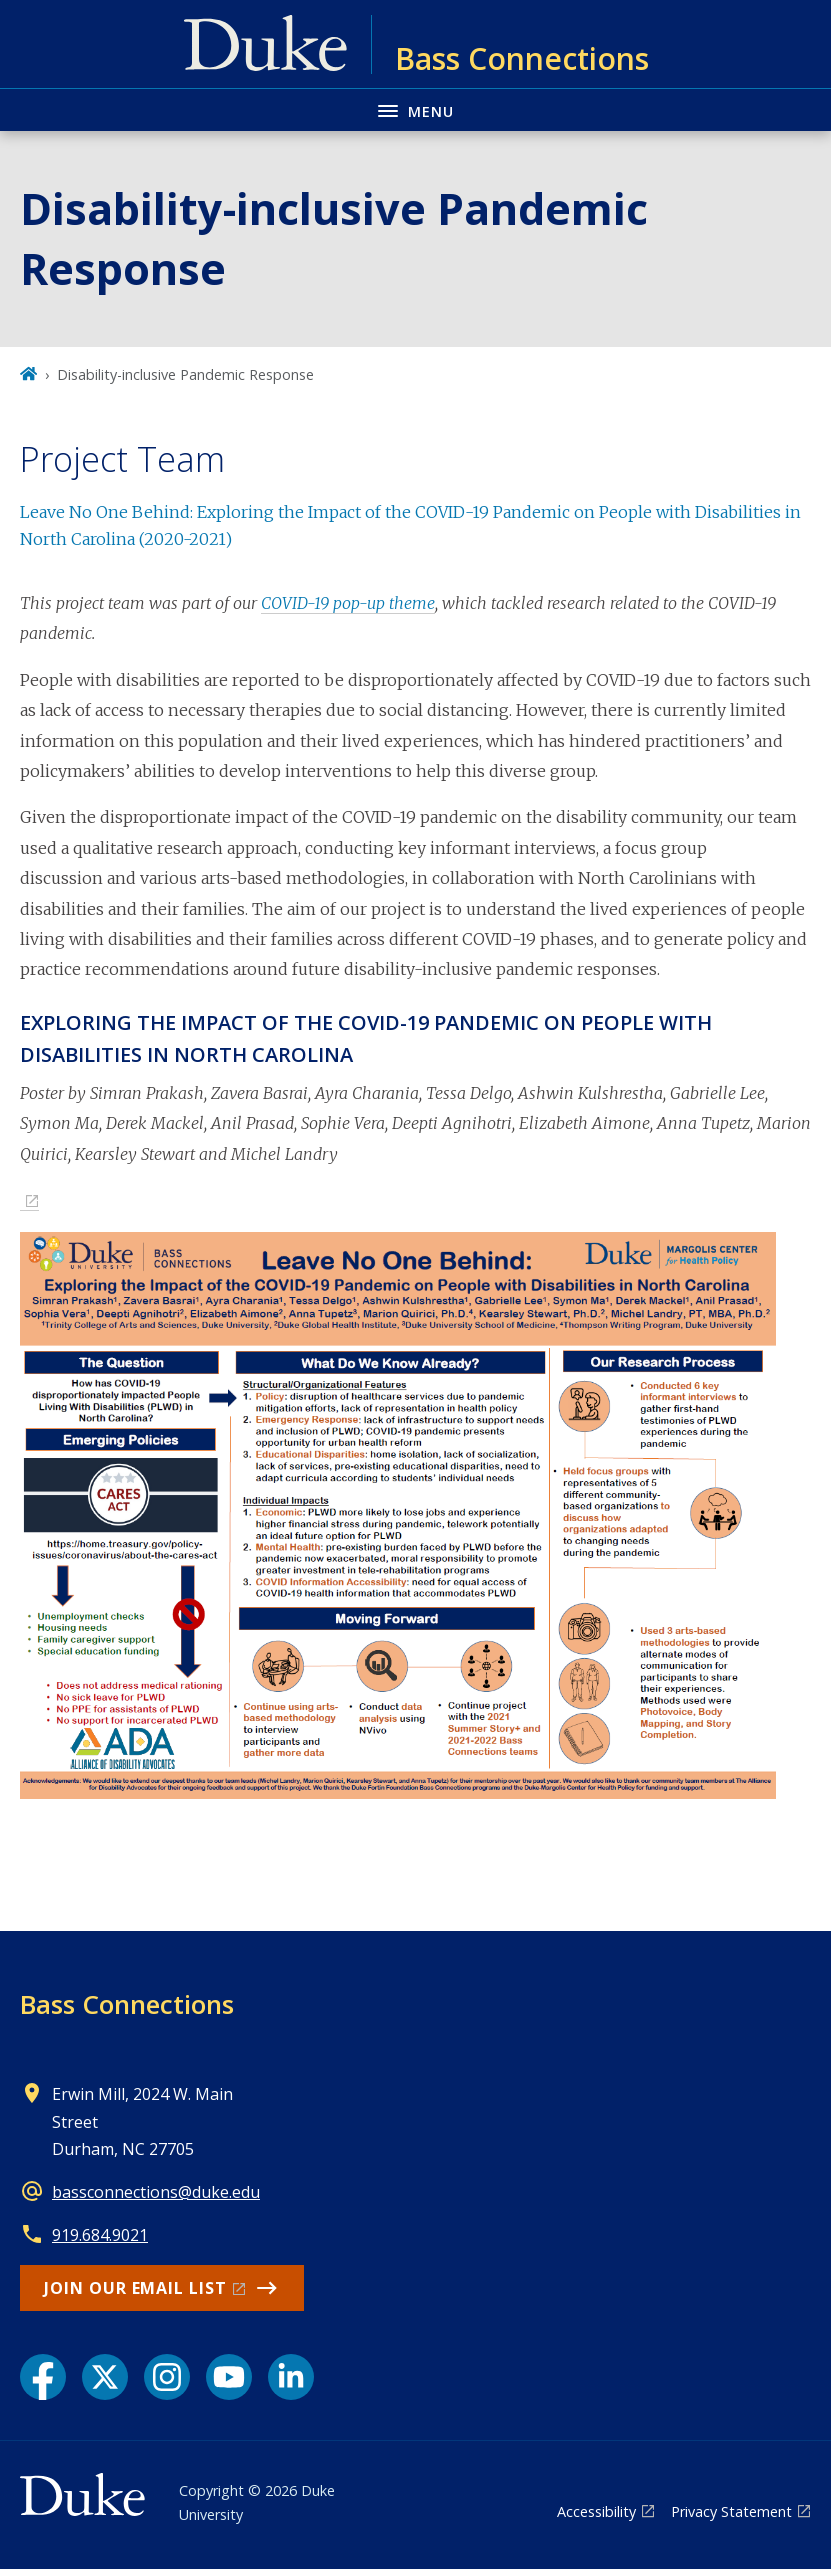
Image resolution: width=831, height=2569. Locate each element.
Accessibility (596, 2511)
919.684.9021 (100, 2235)
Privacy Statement (731, 2511)
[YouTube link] (229, 2377)
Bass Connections (127, 2004)
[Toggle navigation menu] (415, 109)
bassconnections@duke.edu (156, 2192)
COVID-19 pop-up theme (348, 603)
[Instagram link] (167, 2377)
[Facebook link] (43, 2377)
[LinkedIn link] (291, 2377)
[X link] (105, 2377)
